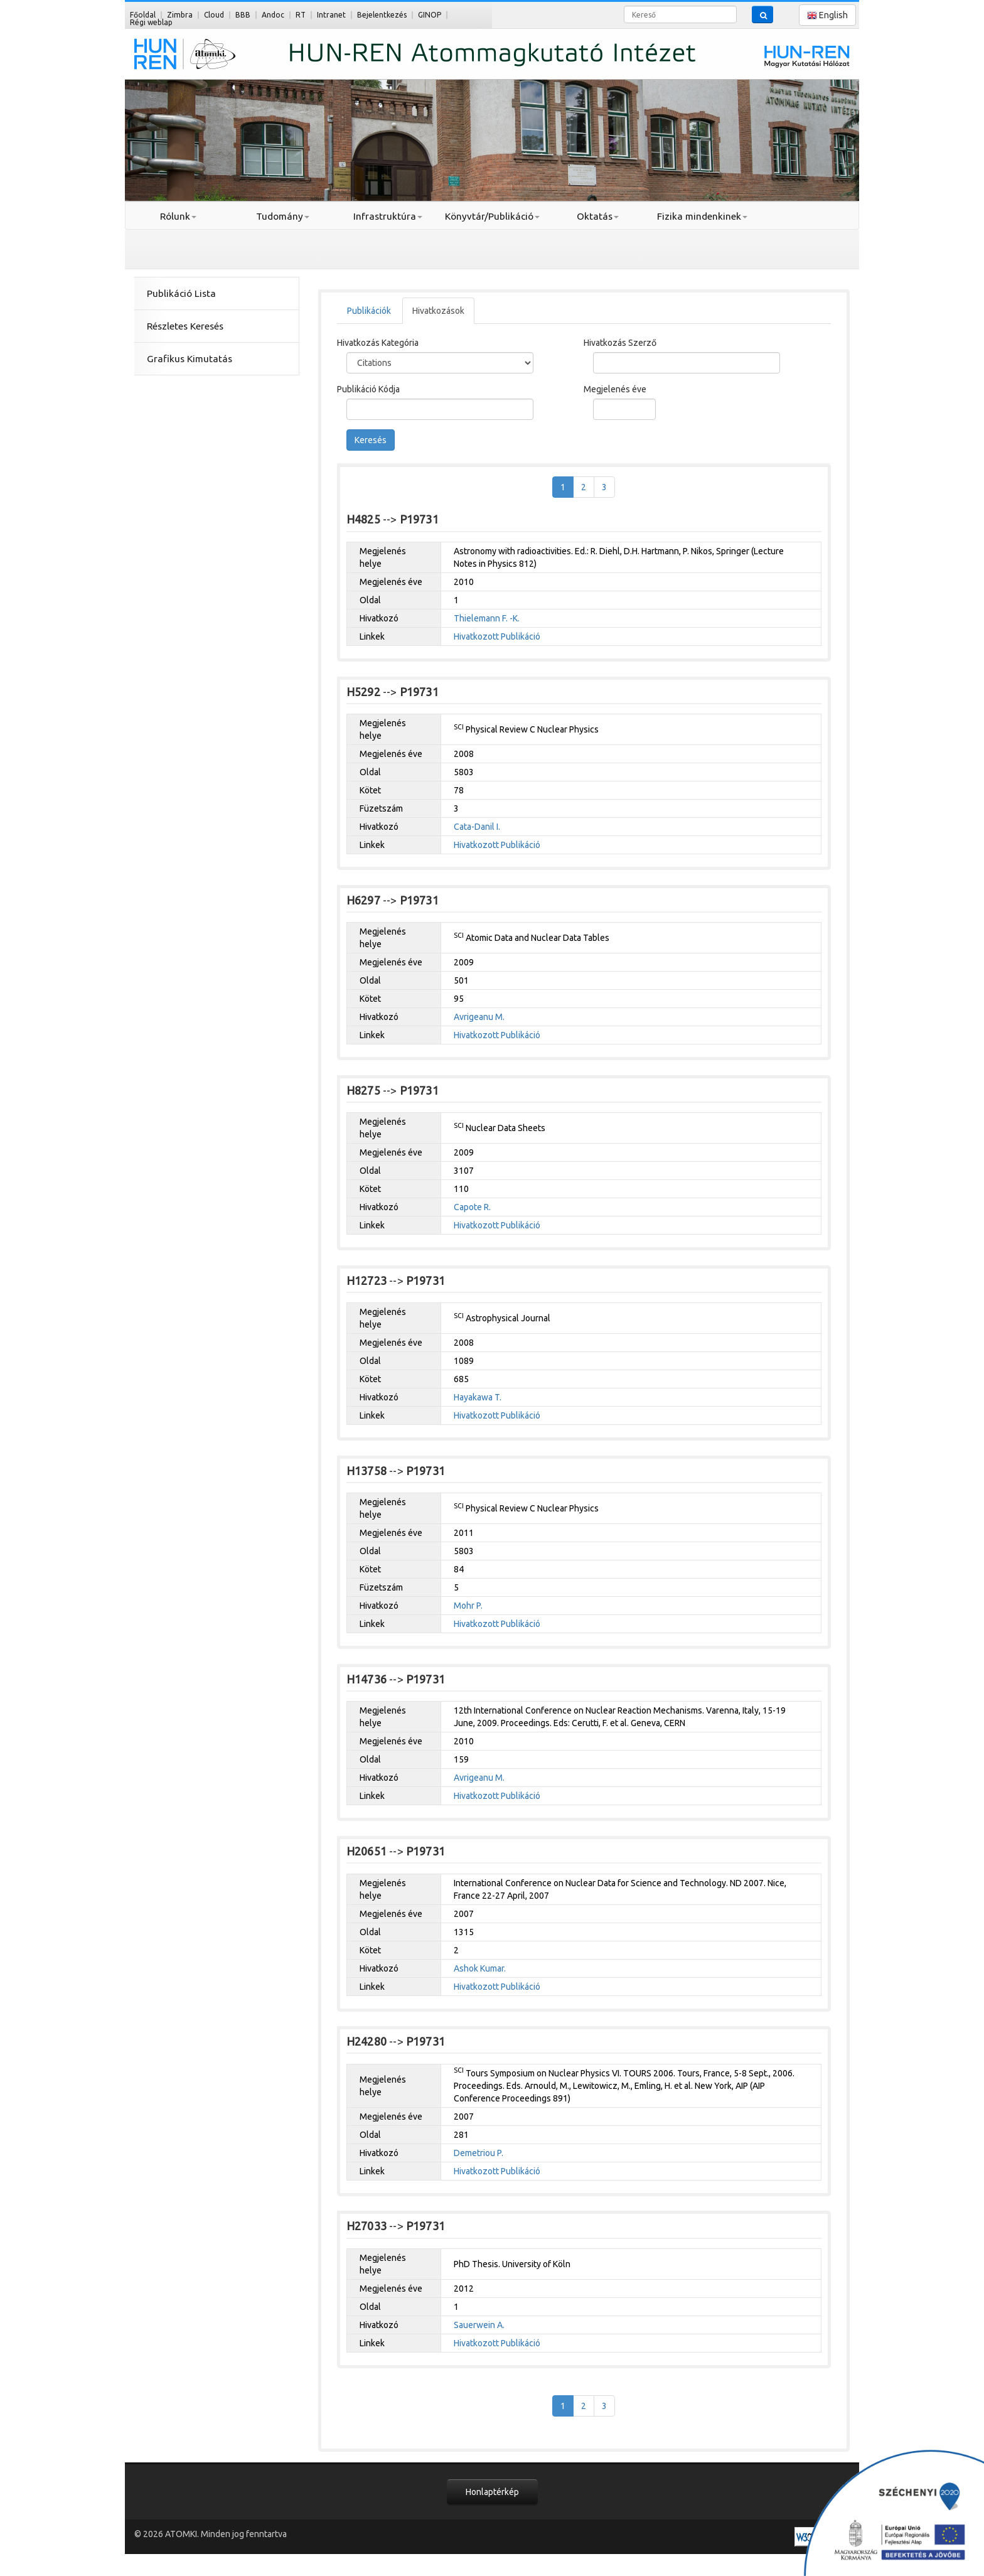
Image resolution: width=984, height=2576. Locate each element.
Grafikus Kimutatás (189, 358)
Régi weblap (151, 22)
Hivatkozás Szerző (620, 343)
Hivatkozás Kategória (378, 343)
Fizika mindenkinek (702, 216)
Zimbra (180, 15)
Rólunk (178, 216)
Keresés (371, 440)
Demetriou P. (478, 2153)
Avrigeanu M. (479, 1017)
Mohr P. (468, 1606)
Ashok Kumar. (480, 1968)
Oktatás (598, 216)
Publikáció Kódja (368, 389)
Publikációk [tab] (369, 311)
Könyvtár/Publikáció (492, 216)
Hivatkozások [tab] (438, 311)
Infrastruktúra (387, 216)
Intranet (331, 15)
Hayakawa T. (477, 1397)
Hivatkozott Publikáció (497, 636)
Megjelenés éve (615, 389)
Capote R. (472, 1207)
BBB (242, 15)
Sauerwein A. (479, 2325)
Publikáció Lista (181, 293)
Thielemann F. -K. (487, 618)
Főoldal (143, 15)
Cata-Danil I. (477, 827)
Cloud (214, 15)
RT (301, 15)
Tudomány (282, 216)
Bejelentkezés (382, 15)
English (827, 15)
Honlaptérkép (492, 2492)
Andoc (273, 15)
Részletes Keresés (185, 326)
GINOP (429, 15)
